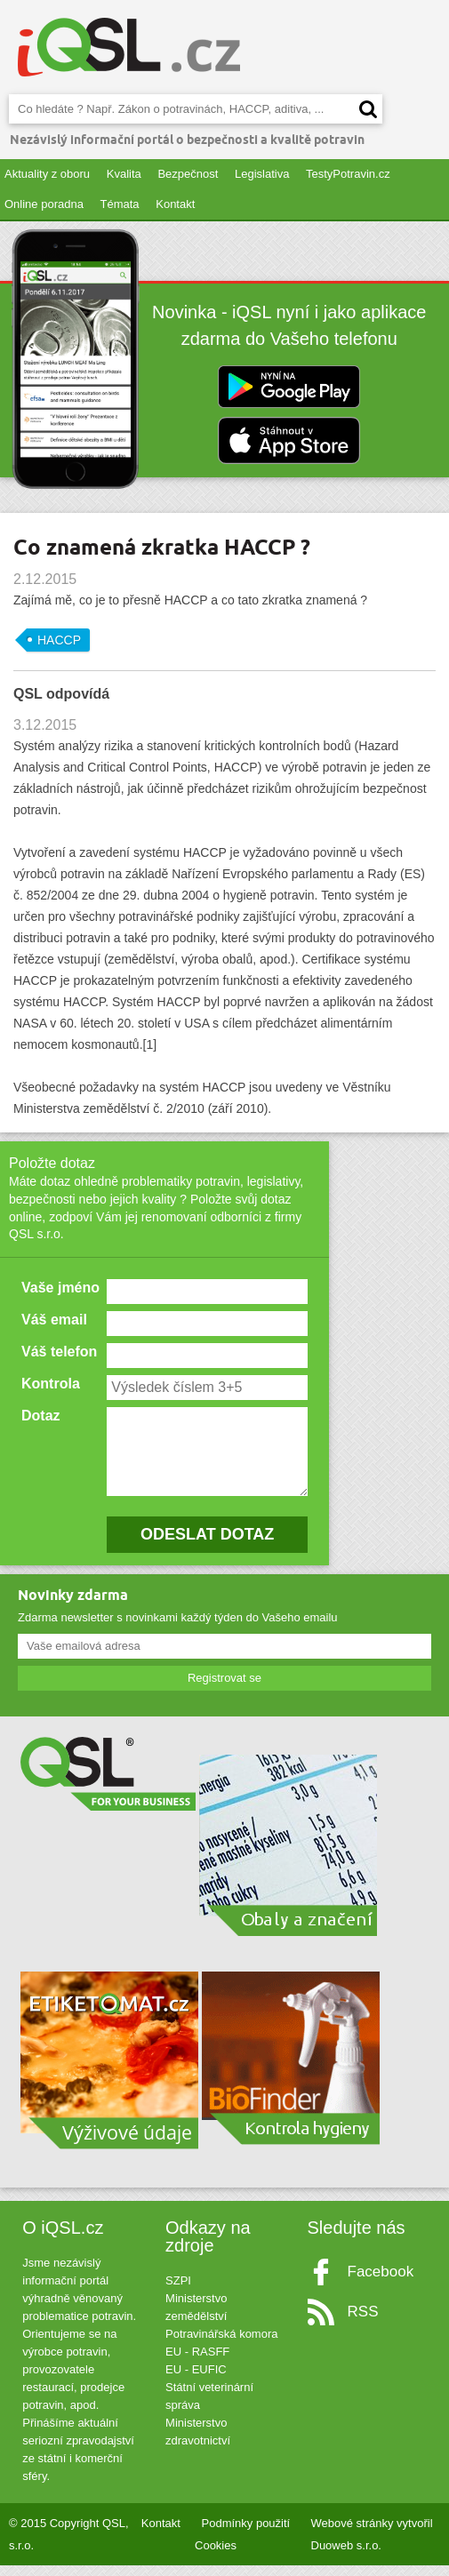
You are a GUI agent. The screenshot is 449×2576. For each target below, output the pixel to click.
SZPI (178, 2291)
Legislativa (262, 173)
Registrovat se (224, 1688)
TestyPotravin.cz (348, 173)
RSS (363, 2322)
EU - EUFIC (196, 2380)
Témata (120, 204)
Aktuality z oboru (47, 173)
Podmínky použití (246, 2533)
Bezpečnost (187, 173)
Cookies (216, 2556)
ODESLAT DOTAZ (206, 1545)
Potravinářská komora (221, 2344)
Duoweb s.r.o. (346, 2556)
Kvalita (124, 173)
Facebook (381, 2282)
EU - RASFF (197, 2362)
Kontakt (175, 204)
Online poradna (44, 204)
